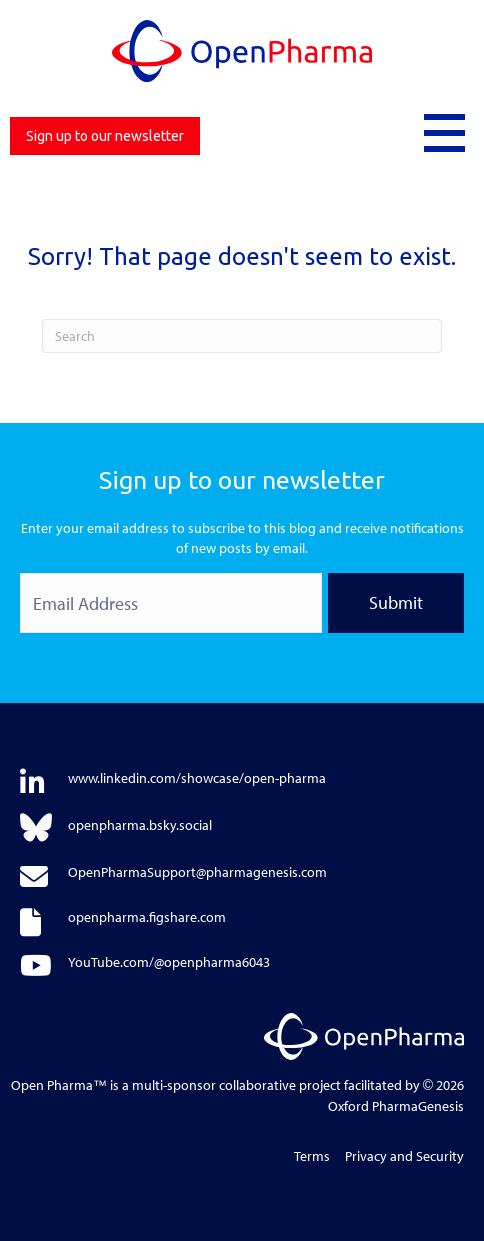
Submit (396, 602)
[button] (444, 131)
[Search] (242, 336)
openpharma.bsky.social (140, 825)
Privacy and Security (404, 1156)
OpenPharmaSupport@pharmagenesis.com (197, 872)
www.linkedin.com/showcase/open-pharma (197, 778)
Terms (312, 1156)
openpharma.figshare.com (147, 917)
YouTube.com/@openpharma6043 (169, 962)
